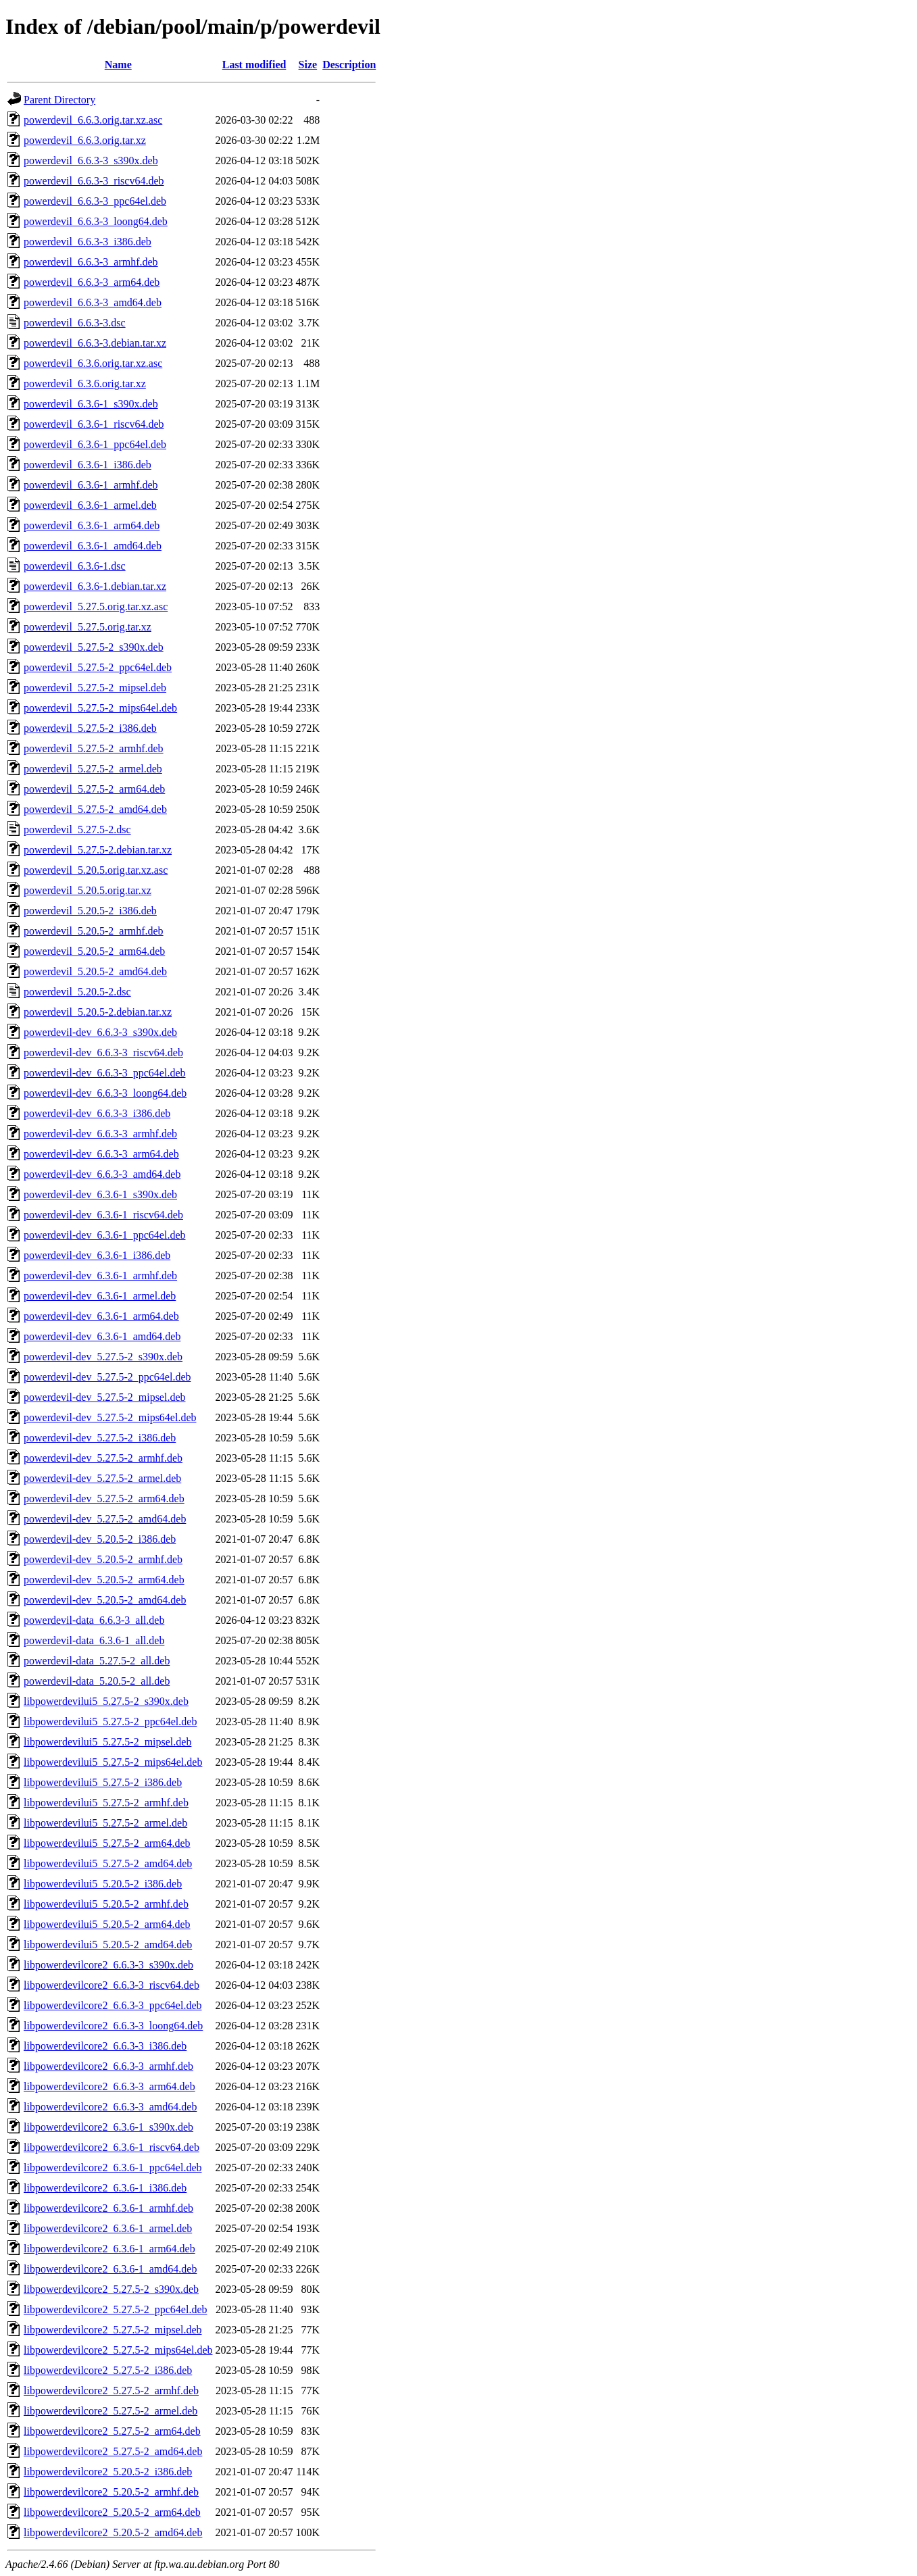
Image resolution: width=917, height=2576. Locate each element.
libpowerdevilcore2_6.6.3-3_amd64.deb (110, 2106)
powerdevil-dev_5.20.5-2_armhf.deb (103, 1559)
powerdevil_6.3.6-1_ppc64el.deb (95, 444)
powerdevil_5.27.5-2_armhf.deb (94, 748)
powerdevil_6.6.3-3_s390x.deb (91, 160)
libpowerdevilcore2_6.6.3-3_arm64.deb (109, 2086)
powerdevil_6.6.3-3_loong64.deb (96, 221)
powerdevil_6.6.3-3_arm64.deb (91, 282)
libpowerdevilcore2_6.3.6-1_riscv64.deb (111, 2147)
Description (349, 64)
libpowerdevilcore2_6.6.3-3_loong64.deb (113, 2025)
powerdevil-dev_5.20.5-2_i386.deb (100, 1539)
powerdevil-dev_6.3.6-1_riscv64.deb (103, 1214)
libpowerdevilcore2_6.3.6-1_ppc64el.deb (112, 2167)
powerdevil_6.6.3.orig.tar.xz (85, 140)
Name (118, 64)
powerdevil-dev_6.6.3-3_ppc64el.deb (104, 1073)
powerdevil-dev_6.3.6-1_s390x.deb (100, 1194)
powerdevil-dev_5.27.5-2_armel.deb (102, 1478)
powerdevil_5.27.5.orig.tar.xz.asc (96, 606)
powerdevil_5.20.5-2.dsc (77, 991)
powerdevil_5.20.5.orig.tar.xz (87, 890)
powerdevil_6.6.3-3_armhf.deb (91, 262)
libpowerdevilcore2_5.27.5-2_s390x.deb (111, 2289)
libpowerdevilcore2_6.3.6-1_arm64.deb (109, 2248)
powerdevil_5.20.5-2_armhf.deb (94, 931)
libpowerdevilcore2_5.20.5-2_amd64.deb (113, 2532)
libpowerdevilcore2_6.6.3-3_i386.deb (105, 2046)
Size (308, 64)
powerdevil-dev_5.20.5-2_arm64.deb (104, 1579)
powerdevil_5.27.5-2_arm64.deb (94, 789)
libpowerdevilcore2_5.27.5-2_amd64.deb (113, 2451)
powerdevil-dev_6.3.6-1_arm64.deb (101, 1316)
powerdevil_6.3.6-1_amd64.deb (93, 545)
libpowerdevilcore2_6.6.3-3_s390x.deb (108, 1965)
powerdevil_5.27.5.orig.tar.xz (87, 627)
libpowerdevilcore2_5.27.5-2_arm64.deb (112, 2431)
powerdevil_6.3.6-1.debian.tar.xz (95, 586)
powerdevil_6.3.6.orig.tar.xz (85, 383)
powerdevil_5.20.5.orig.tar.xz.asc (96, 870)
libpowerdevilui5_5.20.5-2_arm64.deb (107, 1924)
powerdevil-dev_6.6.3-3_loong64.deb (105, 1093)
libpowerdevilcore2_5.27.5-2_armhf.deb (111, 2390)
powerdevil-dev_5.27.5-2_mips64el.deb (110, 1417)
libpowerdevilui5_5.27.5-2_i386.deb (103, 1782)
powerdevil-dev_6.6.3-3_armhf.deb (100, 1133)
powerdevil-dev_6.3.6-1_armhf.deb (100, 1275)
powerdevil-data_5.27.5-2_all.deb (97, 1660)
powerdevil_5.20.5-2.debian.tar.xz (98, 1012)
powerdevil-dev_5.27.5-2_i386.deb (100, 1437)
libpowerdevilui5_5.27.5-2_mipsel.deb (107, 1742)
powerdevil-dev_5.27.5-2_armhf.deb (103, 1458)
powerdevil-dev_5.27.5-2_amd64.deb (105, 1519)
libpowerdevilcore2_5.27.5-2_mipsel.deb (113, 2329)
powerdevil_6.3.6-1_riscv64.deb (94, 424)
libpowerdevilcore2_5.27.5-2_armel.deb (110, 2411)
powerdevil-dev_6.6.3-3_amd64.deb (102, 1174)
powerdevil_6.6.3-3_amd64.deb (93, 302)
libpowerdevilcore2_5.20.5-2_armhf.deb (111, 2492)
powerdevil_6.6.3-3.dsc (75, 322)
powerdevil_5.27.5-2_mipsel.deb (95, 687)
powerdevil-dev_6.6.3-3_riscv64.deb (103, 1052)
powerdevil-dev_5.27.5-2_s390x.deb (103, 1356)
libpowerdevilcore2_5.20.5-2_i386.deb (108, 2471)
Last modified (254, 64)
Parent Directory (59, 99)
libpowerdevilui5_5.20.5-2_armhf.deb (106, 1904)
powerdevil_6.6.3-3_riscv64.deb (94, 181)
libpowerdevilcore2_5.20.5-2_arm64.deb (112, 2512)
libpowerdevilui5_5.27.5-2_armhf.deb (106, 1802)
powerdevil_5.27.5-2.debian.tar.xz (98, 850)
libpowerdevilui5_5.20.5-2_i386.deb (103, 1883)
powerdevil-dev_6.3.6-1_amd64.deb (102, 1336)
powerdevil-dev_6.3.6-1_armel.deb (100, 1296)
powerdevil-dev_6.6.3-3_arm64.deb (101, 1154)
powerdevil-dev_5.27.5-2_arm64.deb (104, 1498)
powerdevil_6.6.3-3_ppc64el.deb (95, 201)
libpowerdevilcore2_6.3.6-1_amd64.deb (110, 2269)
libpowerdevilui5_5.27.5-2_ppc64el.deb (110, 1721)
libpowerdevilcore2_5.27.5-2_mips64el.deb (118, 2350)
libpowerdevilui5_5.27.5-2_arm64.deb (107, 1843)
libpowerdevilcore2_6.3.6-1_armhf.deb (108, 2208)
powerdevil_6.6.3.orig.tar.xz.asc (93, 120)
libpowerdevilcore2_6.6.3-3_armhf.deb (108, 2066)
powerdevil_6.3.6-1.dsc (75, 566)
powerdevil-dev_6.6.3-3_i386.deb (97, 1113)
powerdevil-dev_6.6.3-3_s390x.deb (100, 1032)
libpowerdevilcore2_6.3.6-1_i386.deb (105, 2188)
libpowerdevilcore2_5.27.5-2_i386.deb (108, 2370)
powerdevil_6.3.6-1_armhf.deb (91, 485)
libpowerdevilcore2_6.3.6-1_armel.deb (108, 2228)
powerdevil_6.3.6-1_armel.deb (90, 505)
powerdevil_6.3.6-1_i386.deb (87, 464)
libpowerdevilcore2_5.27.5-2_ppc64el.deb (115, 2309)
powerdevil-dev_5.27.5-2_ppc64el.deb (107, 1377)
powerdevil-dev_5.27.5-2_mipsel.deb (105, 1397)
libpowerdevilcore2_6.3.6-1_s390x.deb (108, 2127)
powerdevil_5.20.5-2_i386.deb (90, 910)
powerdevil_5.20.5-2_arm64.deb (94, 951)
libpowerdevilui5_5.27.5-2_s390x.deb (106, 1701)
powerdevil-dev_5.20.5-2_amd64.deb (105, 1600)
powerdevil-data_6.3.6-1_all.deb (94, 1640)
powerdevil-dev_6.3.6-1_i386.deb (97, 1255)
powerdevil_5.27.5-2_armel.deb (93, 768)
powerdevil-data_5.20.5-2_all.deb (97, 1681)
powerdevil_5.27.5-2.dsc (77, 829)
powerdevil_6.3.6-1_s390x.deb (91, 404)
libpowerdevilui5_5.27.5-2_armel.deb (105, 1823)
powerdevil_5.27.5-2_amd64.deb (95, 809)
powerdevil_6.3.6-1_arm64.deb (91, 525)
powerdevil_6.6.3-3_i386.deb (87, 241)
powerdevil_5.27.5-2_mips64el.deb (100, 708)
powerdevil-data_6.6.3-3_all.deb (94, 1620)
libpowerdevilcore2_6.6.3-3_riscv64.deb (111, 1985)
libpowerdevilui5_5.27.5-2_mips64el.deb (113, 1762)
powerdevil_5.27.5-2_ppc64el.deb (98, 667)
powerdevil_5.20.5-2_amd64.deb (95, 971)
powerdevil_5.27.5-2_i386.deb (90, 728)
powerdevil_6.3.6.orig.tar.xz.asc (93, 363)
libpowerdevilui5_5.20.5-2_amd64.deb (108, 1944)
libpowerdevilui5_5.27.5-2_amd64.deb (108, 1863)
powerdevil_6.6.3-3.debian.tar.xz (95, 343)
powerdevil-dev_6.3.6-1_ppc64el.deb (104, 1235)
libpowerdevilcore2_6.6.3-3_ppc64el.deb (112, 2005)
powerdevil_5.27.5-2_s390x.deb (94, 647)
